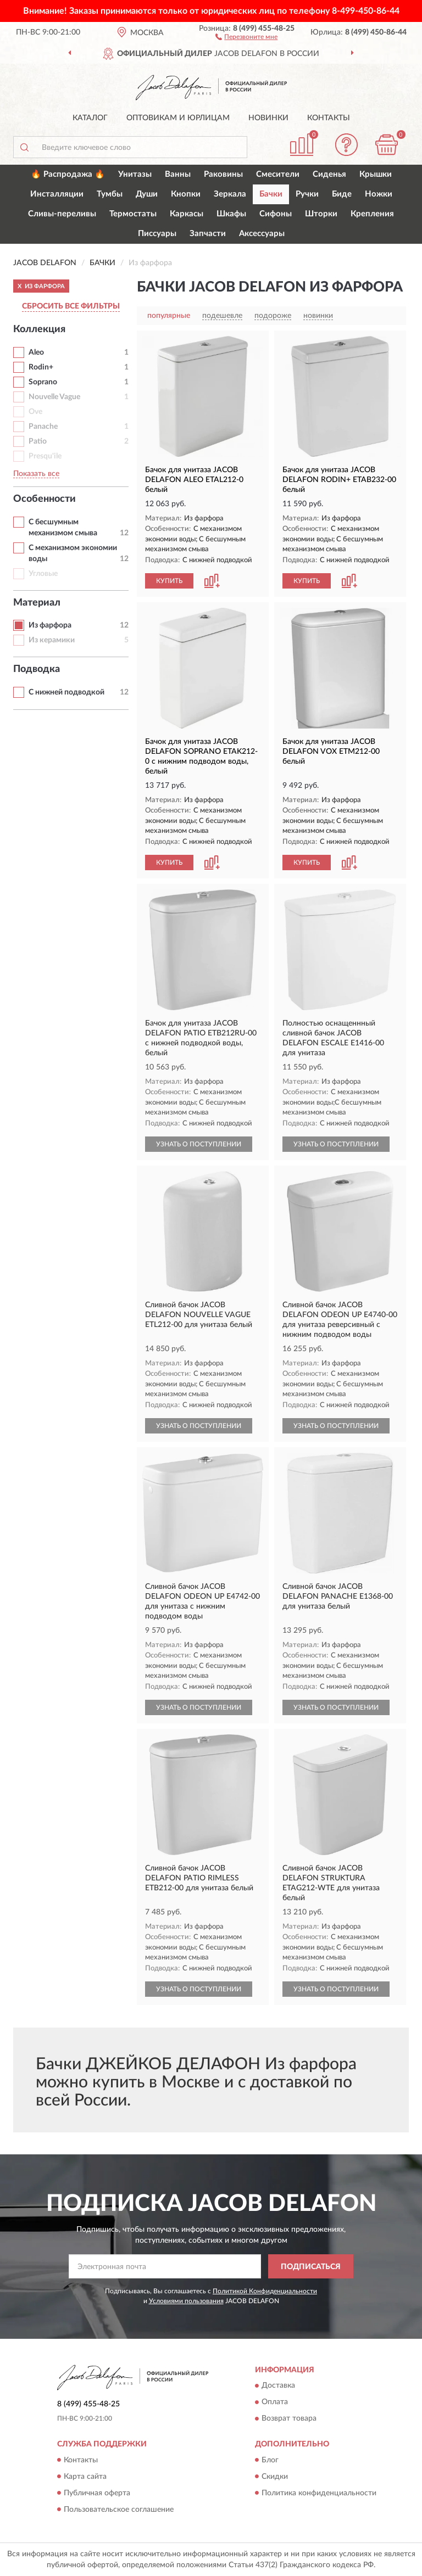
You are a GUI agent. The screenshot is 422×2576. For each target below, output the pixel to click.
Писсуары (157, 233)
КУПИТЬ (169, 581)
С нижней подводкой (66, 692)
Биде (342, 194)
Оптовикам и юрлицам (178, 118)
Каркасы (186, 214)
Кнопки (186, 194)
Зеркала (230, 194)
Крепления (372, 214)
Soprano (43, 382)
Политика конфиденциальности (319, 2493)
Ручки (307, 194)
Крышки (375, 174)
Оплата (275, 2402)
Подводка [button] (36, 669)
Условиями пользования (186, 2301)
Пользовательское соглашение (119, 2509)
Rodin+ (41, 367)
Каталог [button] (90, 118)
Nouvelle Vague (54, 397)
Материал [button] (36, 603)
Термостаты (133, 214)
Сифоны (275, 214)
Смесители (277, 174)
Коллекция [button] (39, 329)
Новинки (268, 118)
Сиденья (329, 174)
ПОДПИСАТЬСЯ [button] (311, 2267)
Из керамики (52, 640)
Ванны (178, 174)
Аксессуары (262, 233)
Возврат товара (289, 2419)
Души (147, 194)
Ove (35, 412)
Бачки (270, 194)
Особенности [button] (44, 499)
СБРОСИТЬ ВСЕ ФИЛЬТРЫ (71, 306)
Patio (38, 441)
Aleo (36, 352)
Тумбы (110, 194)
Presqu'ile (45, 456)
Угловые (43, 574)
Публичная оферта (97, 2493)
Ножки (378, 194)
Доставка (278, 2386)
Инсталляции (57, 194)
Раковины (223, 174)
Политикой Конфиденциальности (265, 2291)
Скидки (275, 2476)
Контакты (328, 118)
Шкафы (231, 214)
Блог (270, 2460)
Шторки (321, 214)
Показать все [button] (36, 474)
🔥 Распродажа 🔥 (68, 174)
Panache (43, 426)
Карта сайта (85, 2476)
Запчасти (208, 233)
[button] (246, 36)
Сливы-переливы (62, 214)
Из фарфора (50, 625)
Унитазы (135, 174)
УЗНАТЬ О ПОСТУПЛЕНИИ (198, 1144)
